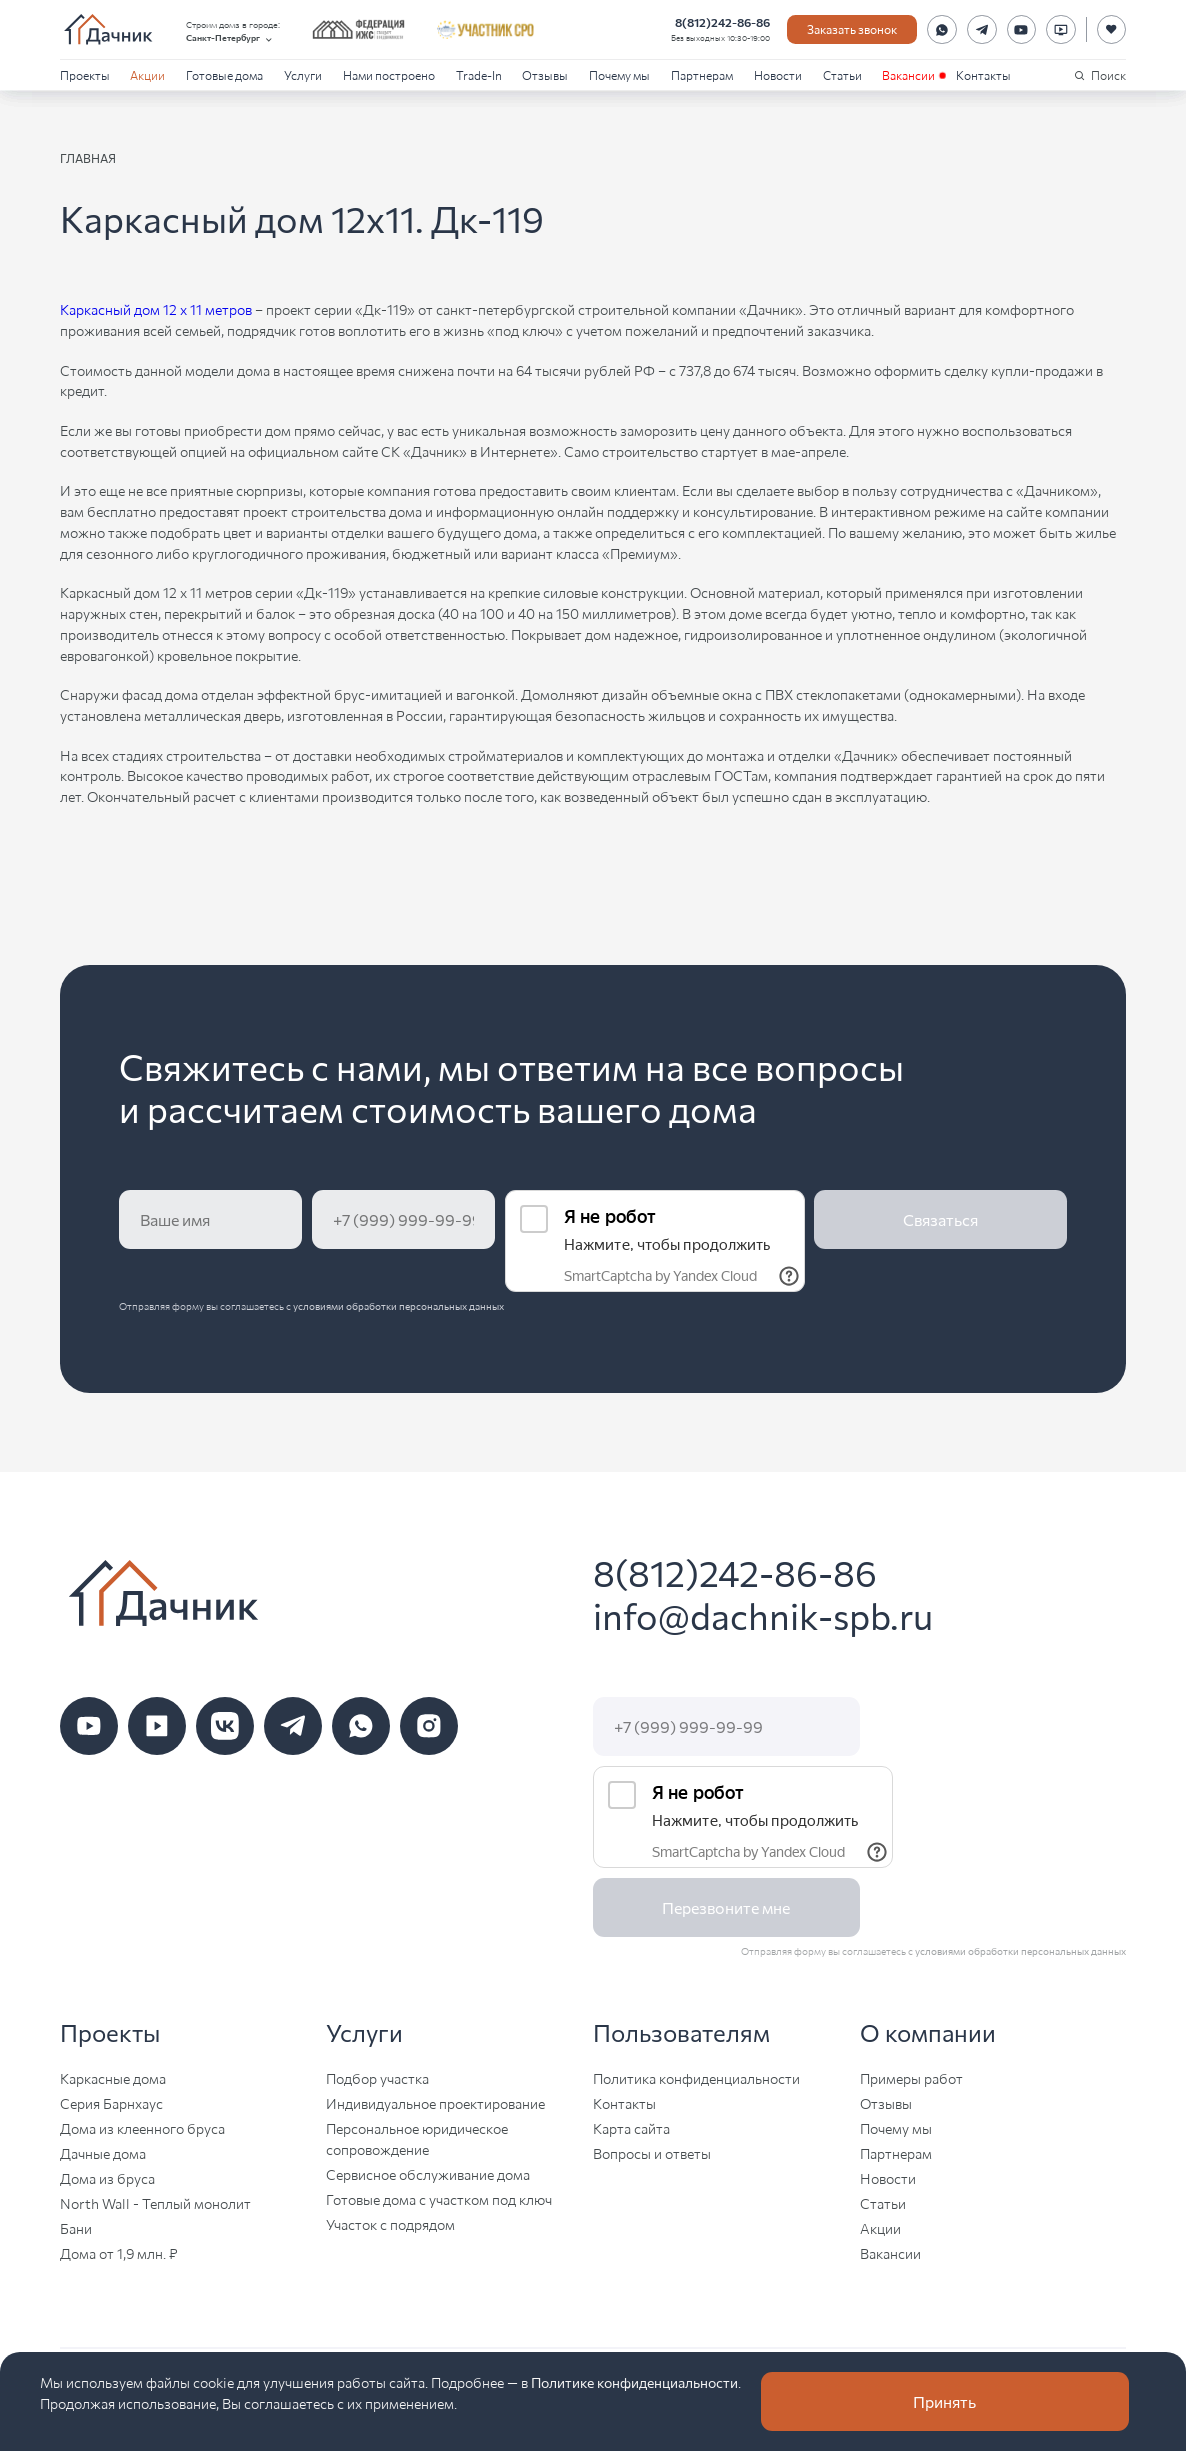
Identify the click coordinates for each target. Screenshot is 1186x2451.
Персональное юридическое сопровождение (417, 2138)
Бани (76, 2228)
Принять (944, 2401)
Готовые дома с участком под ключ (439, 2199)
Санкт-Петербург (230, 38)
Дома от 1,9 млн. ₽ (119, 2253)
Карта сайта (631, 2128)
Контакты (983, 74)
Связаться (940, 1219)
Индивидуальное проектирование (435, 2103)
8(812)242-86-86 (722, 21)
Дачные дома (103, 2153)
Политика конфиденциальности (696, 2078)
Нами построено (389, 74)
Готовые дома (224, 74)
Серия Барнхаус (111, 2103)
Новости (778, 74)
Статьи (842, 74)
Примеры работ (911, 2078)
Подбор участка (377, 2078)
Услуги (303, 74)
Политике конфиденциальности (634, 2382)
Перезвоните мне (726, 1907)
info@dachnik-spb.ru (763, 1615)
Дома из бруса (107, 2178)
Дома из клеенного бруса (142, 2128)
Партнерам (702, 74)
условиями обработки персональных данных (398, 1306)
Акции (147, 74)
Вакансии (908, 74)
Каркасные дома (113, 2078)
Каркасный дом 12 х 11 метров (156, 309)
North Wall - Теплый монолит (155, 2203)
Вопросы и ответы (652, 2153)
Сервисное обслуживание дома (428, 2174)
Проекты (85, 74)
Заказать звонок (852, 28)
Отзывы (545, 74)
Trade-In (479, 74)
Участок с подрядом (390, 2224)
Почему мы (619, 74)
